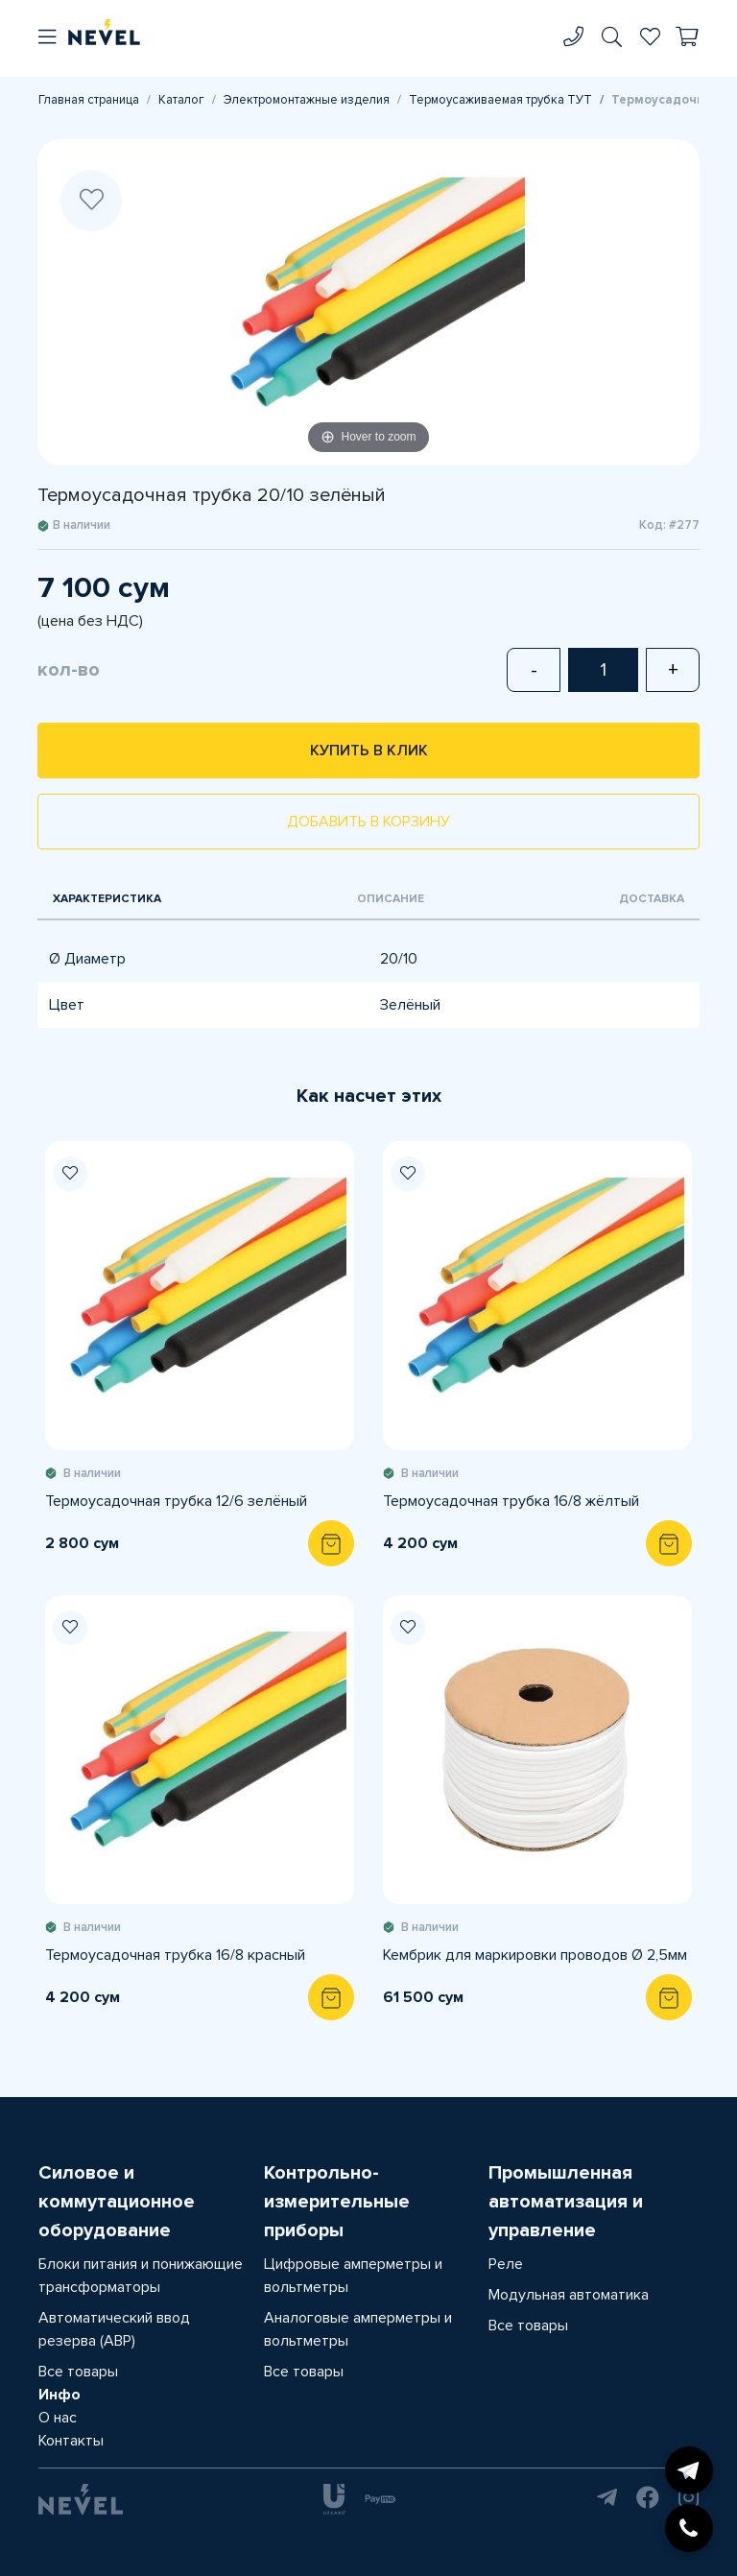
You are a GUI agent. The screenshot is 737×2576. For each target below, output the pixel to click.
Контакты (71, 2440)
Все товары (78, 2371)
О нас (57, 2417)
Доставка (651, 899)
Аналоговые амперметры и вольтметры (358, 2329)
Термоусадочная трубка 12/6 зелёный (176, 1501)
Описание (390, 899)
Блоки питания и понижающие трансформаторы (140, 2275)
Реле (505, 2264)
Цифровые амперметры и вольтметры (353, 2275)
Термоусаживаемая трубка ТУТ (500, 99)
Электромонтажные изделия (307, 99)
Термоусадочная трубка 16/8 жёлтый (511, 1501)
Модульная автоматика (568, 2294)
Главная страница (88, 99)
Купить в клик (369, 750)
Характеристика (107, 899)
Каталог (181, 99)
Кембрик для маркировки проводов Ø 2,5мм (535, 1955)
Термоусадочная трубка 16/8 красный (175, 1955)
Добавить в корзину (368, 821)
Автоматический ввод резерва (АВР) (114, 2329)
